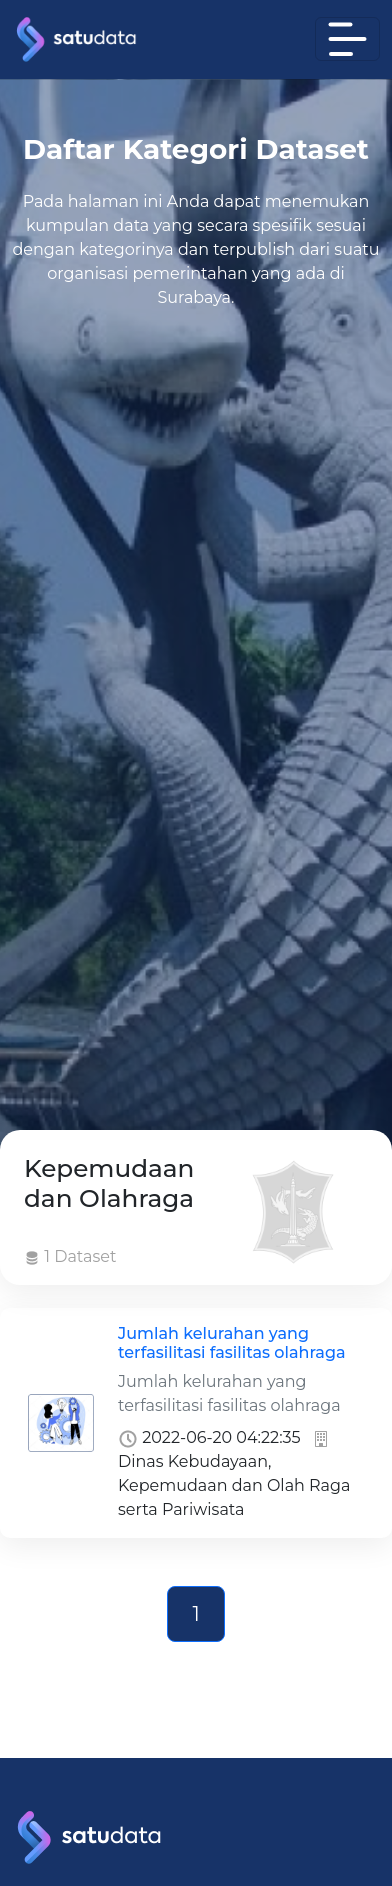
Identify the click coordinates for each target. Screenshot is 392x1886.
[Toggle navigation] (347, 39)
